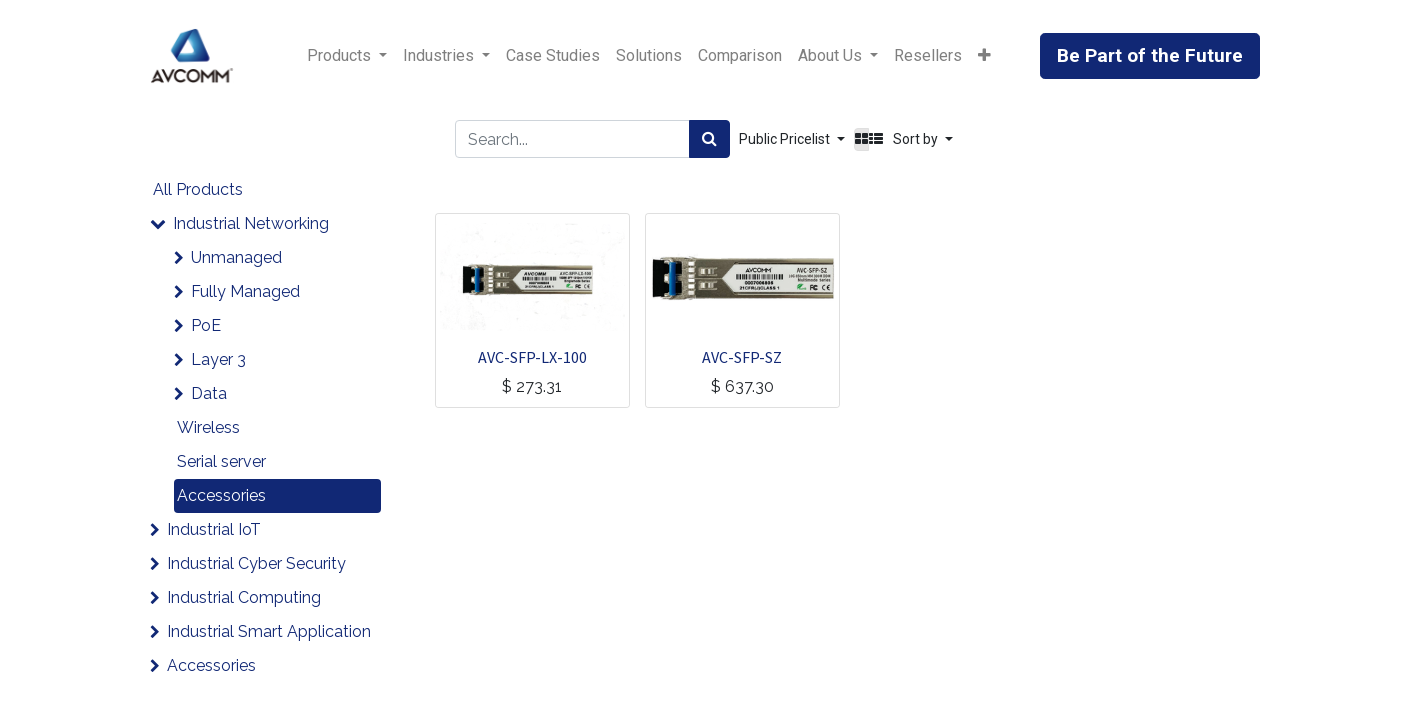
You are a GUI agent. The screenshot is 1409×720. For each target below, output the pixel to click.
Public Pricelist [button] (786, 139)
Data (209, 393)
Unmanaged (236, 257)
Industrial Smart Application (269, 631)
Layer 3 (218, 359)
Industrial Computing (244, 597)
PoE (206, 325)
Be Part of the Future (1150, 55)
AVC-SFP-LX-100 (532, 357)
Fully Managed (245, 291)
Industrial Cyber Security (256, 563)
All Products (198, 189)
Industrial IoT (214, 529)
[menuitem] (553, 56)
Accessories (221, 495)
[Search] (709, 139)
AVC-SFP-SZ (742, 357)
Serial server (221, 461)
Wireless (208, 427)
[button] (984, 56)
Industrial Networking (251, 223)
